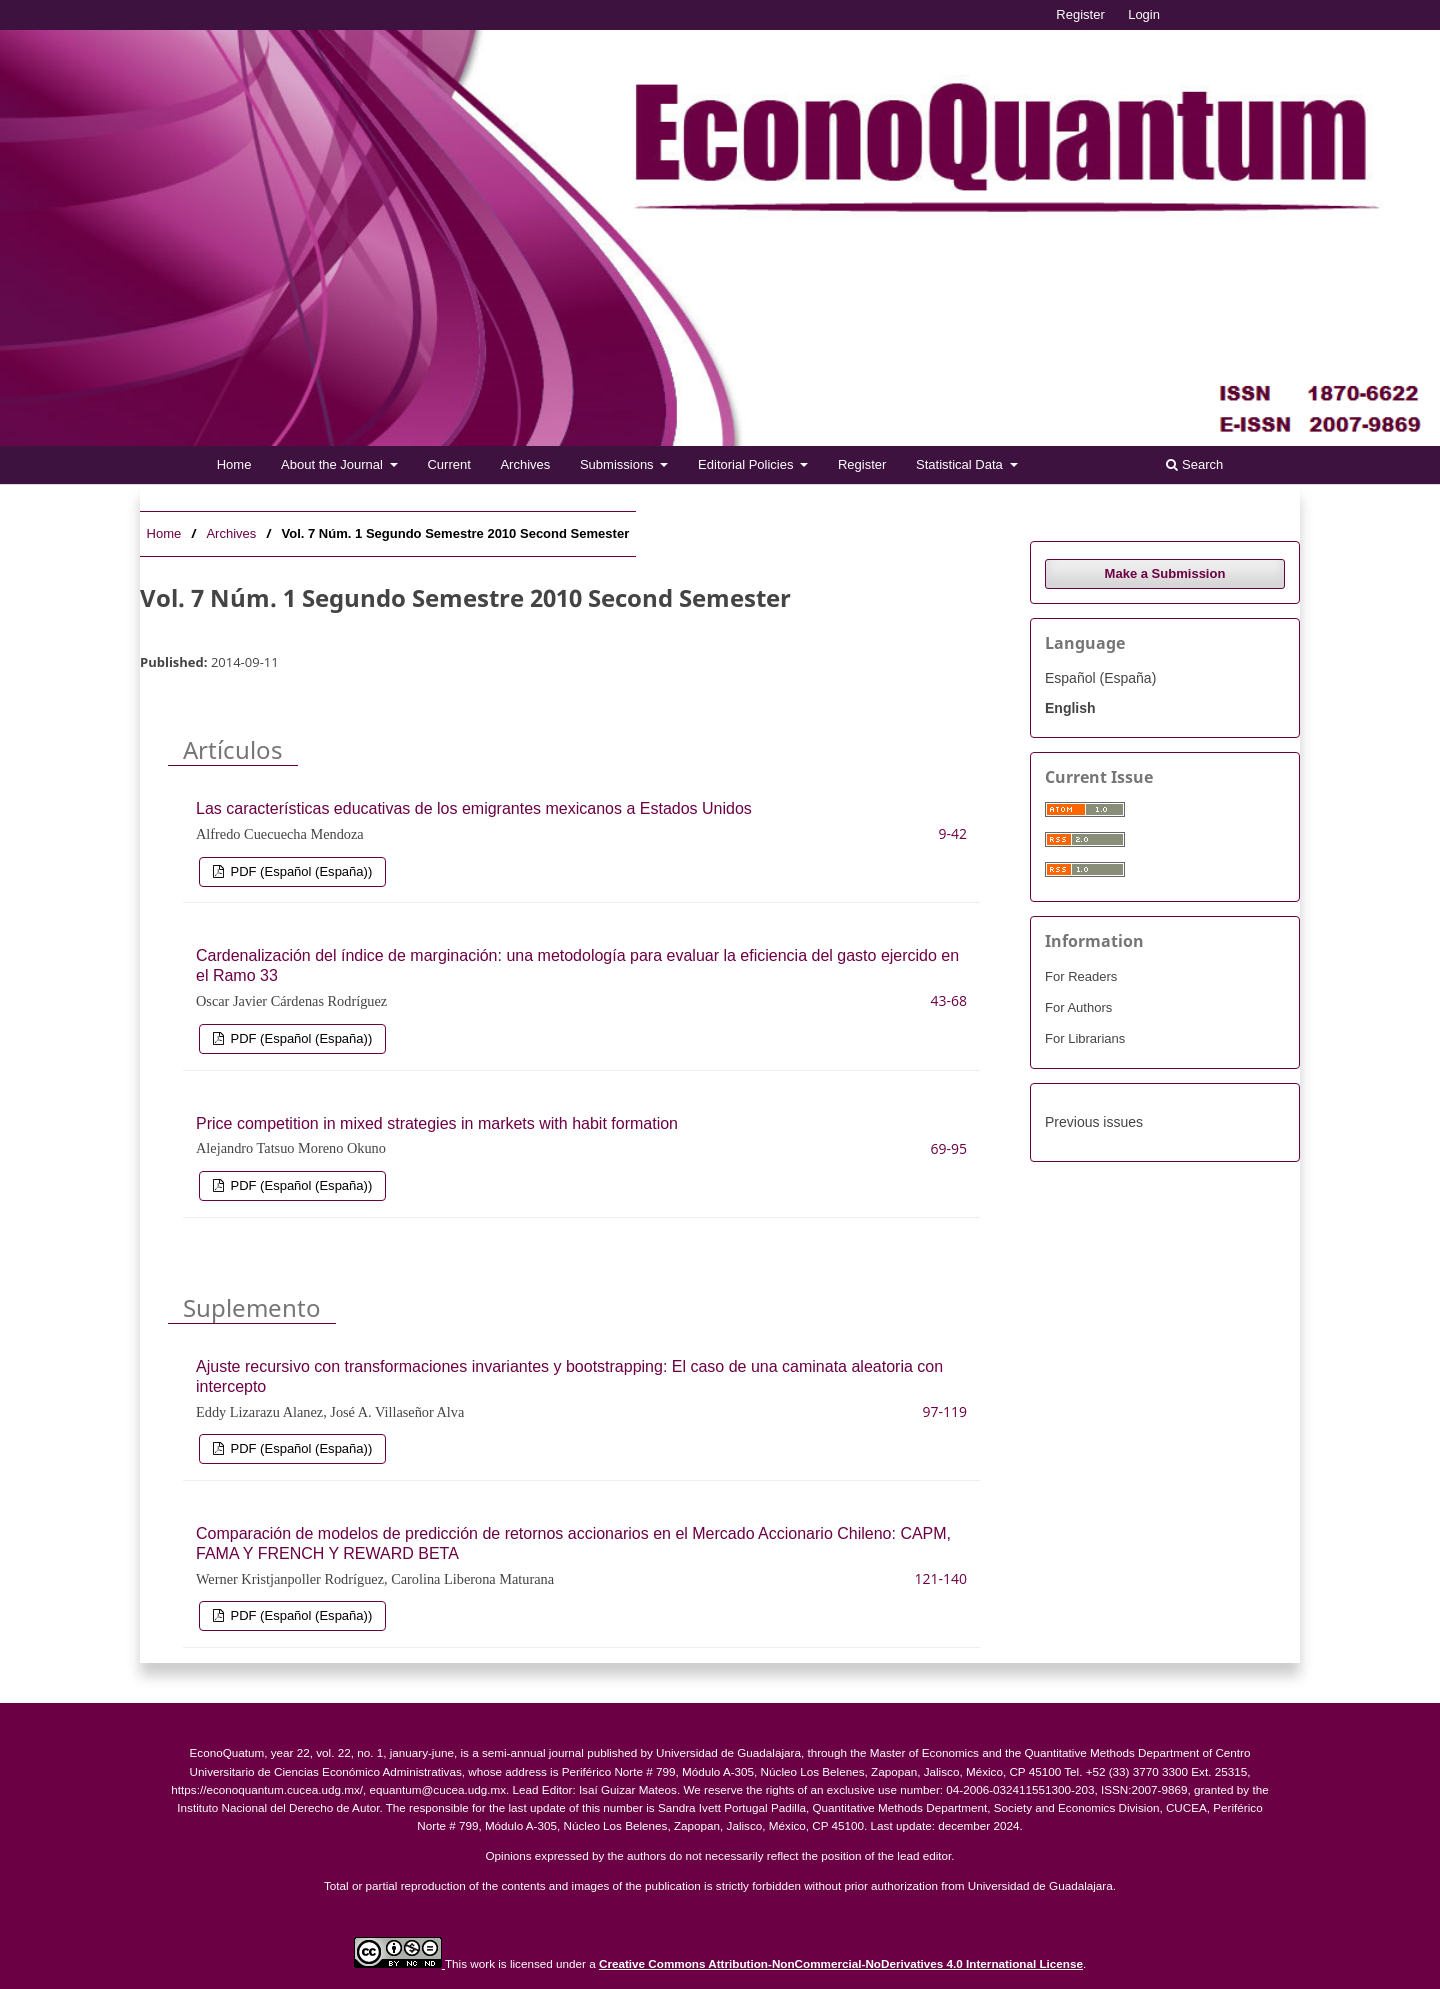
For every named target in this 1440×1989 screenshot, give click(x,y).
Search (1194, 464)
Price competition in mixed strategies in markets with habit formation (437, 1123)
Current (448, 464)
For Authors (1078, 1007)
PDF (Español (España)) (299, 871)
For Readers (1081, 976)
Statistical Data (961, 464)
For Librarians (1085, 1038)
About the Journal (334, 464)
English (1070, 708)
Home (234, 464)
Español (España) (1100, 678)
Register (862, 464)
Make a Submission (1165, 573)
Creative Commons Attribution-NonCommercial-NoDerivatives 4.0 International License (841, 1963)
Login (1144, 14)
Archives (525, 464)
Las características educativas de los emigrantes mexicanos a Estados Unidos (474, 808)
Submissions (618, 464)
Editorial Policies (747, 464)
